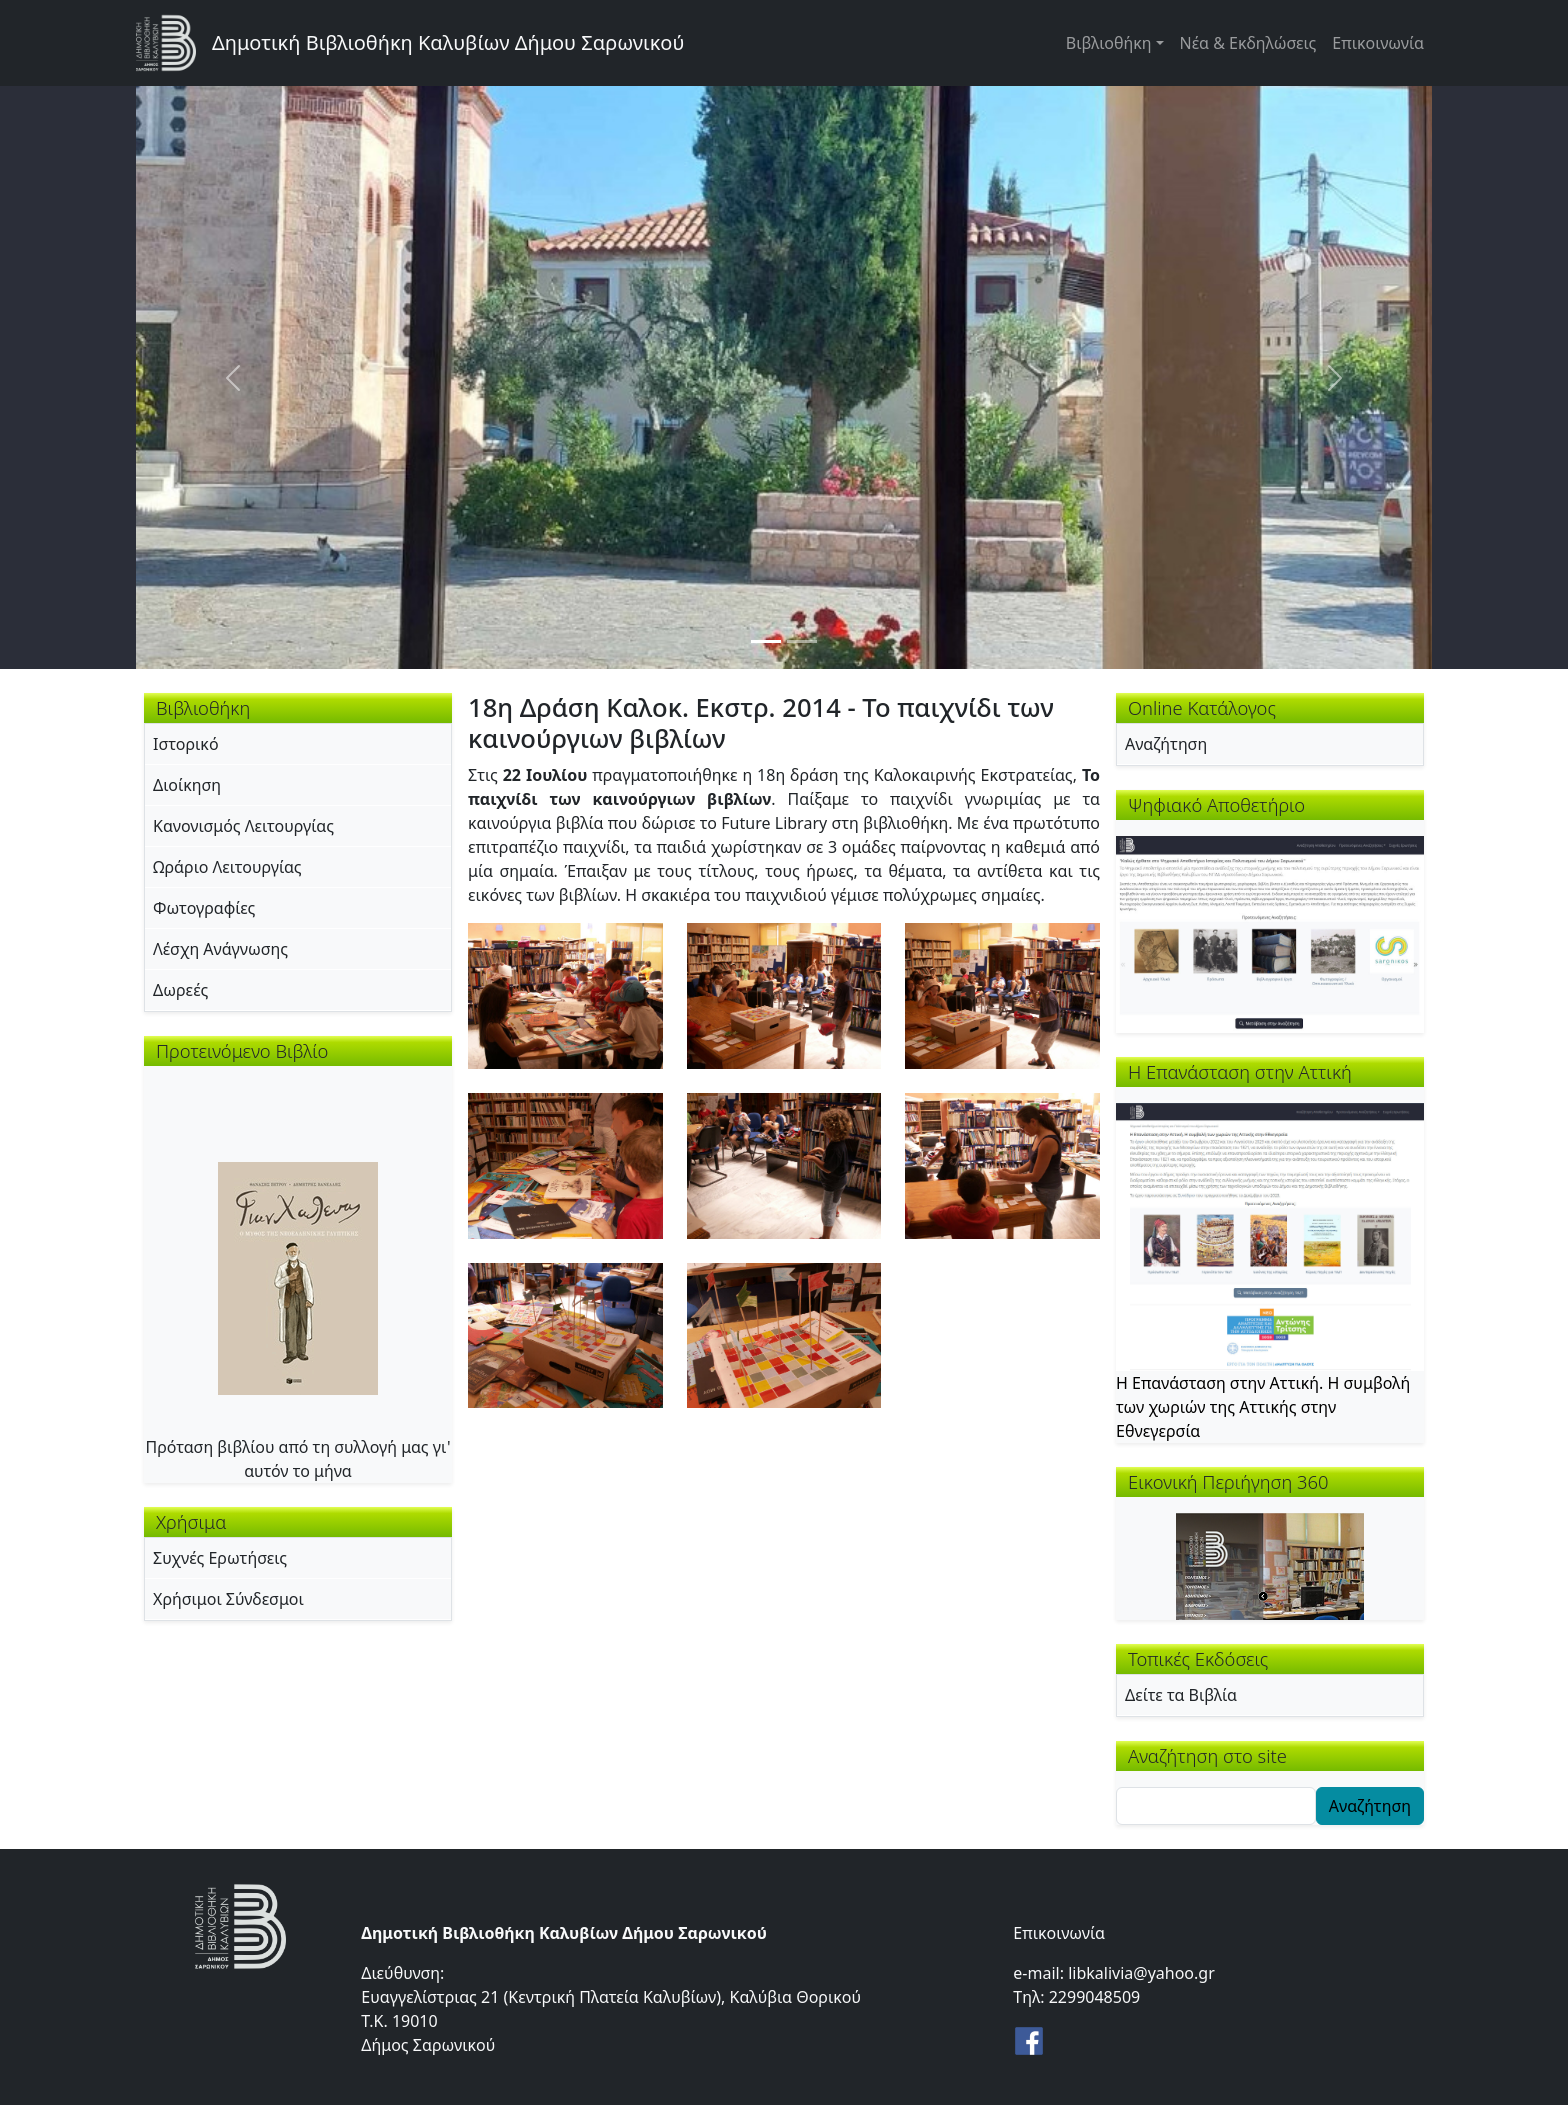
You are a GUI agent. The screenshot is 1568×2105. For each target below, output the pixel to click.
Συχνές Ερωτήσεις (220, 1558)
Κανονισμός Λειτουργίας (243, 826)
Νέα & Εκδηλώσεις (1248, 43)
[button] (565, 994)
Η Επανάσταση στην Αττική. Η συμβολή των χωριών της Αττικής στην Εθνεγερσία (1263, 1407)
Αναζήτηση (1166, 744)
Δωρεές (180, 990)
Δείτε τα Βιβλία (1181, 1695)
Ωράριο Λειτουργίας (227, 867)
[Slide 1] (766, 641)
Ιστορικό (186, 744)
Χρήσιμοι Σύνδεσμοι (228, 1599)
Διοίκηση (187, 785)
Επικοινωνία (1378, 43)
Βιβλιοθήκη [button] (1109, 43)
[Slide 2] (802, 641)
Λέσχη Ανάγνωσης (220, 949)
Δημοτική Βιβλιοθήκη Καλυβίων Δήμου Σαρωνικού (448, 42)
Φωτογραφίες (204, 908)
